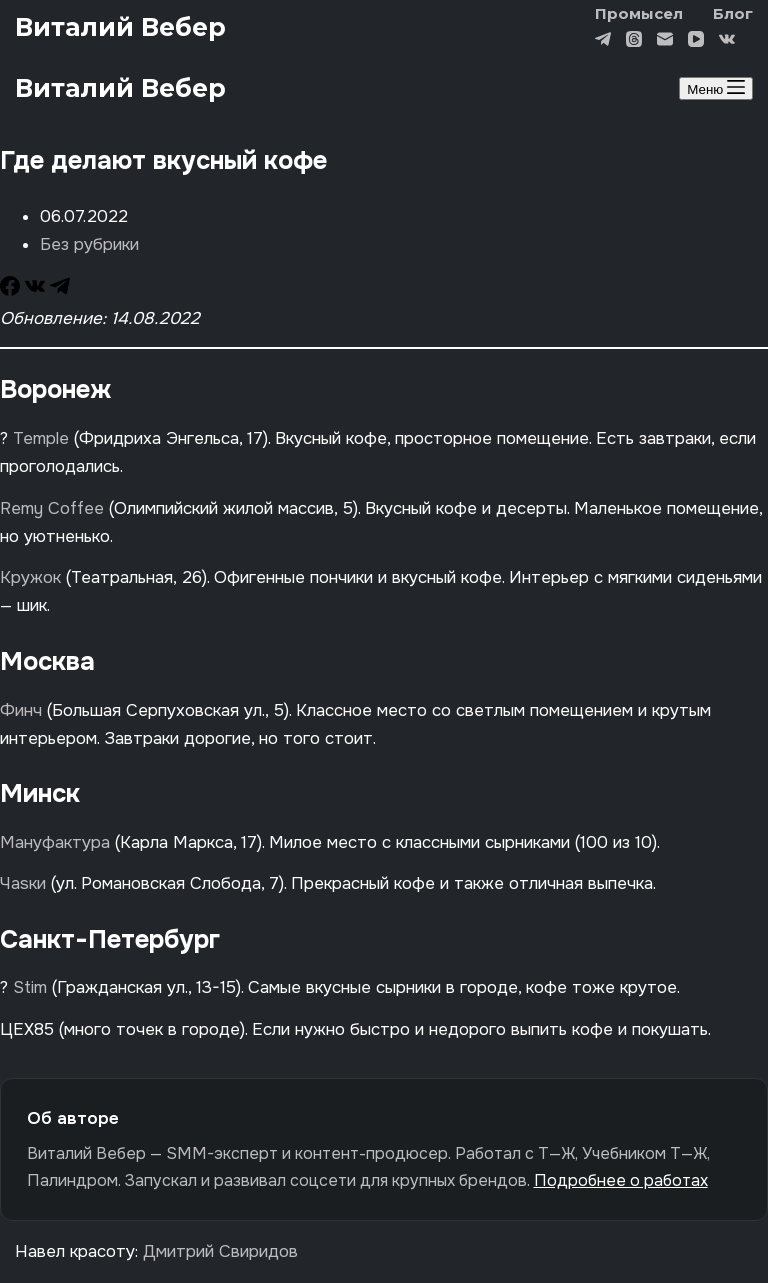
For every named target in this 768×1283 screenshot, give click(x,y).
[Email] (665, 42)
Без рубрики (89, 244)
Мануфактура (57, 842)
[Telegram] (603, 42)
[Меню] (716, 88)
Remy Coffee (52, 508)
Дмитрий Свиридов (220, 1251)
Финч (21, 710)
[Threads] (634, 42)
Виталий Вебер (120, 27)
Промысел (639, 13)
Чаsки (23, 883)
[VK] (727, 42)
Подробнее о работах (621, 1180)
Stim (30, 987)
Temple (41, 438)
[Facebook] (12, 290)
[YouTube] (696, 42)
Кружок (30, 577)
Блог (733, 13)
